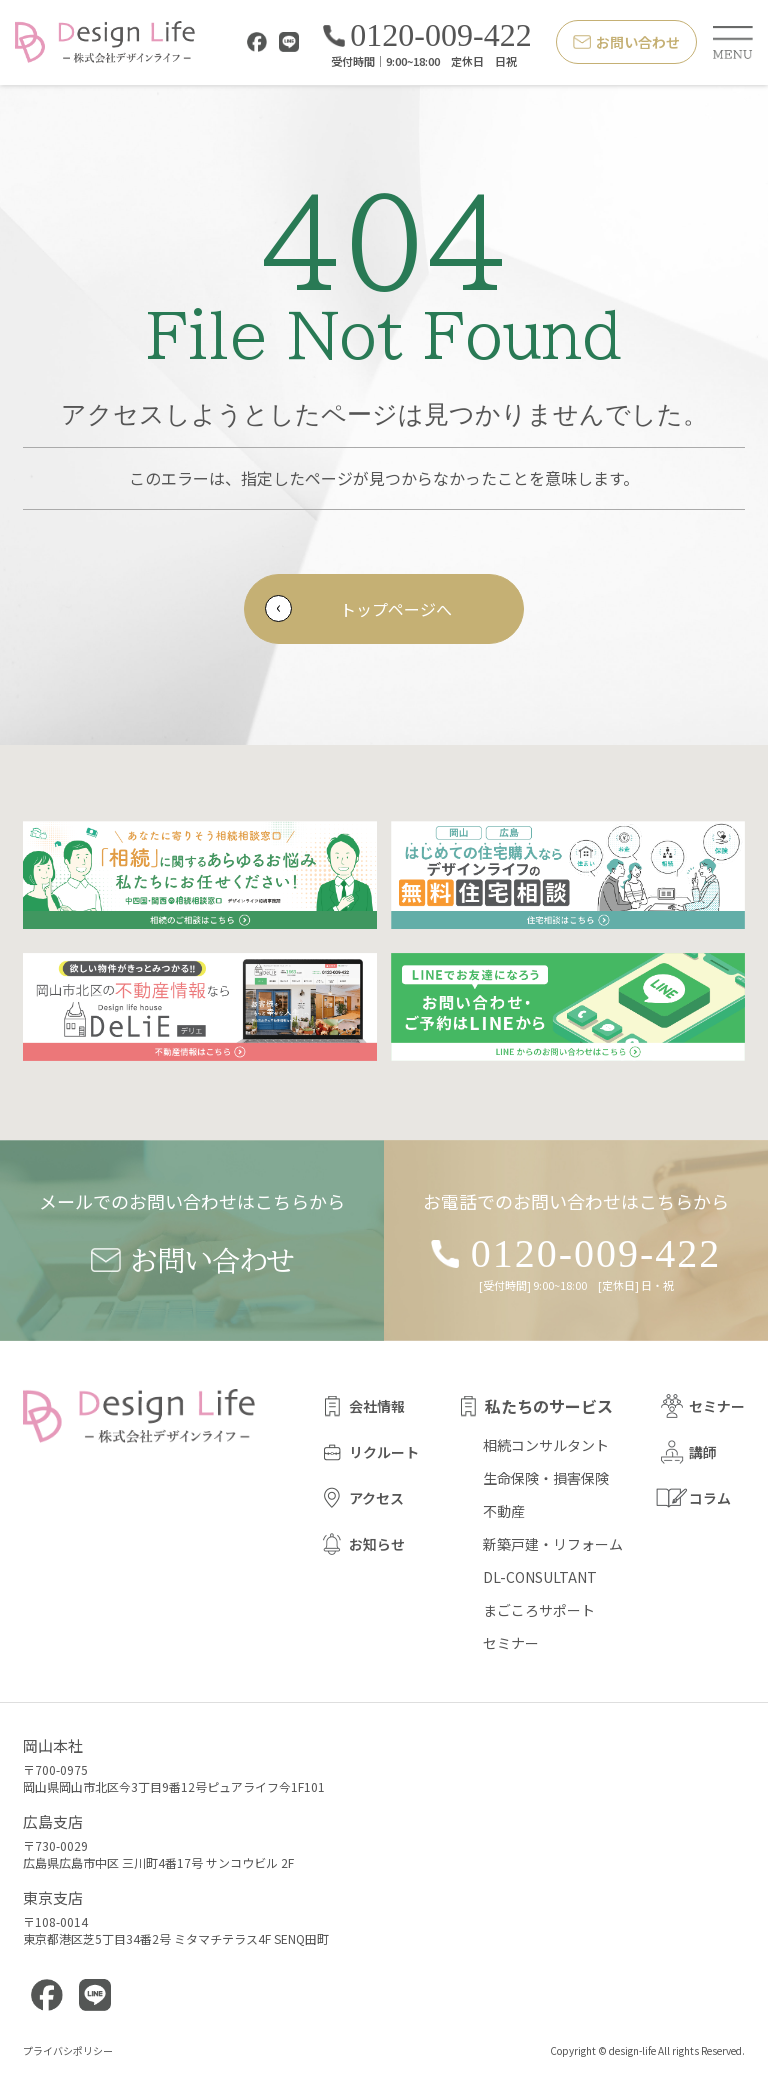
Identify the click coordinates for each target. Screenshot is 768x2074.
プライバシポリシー (68, 2050)
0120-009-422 (427, 36)
